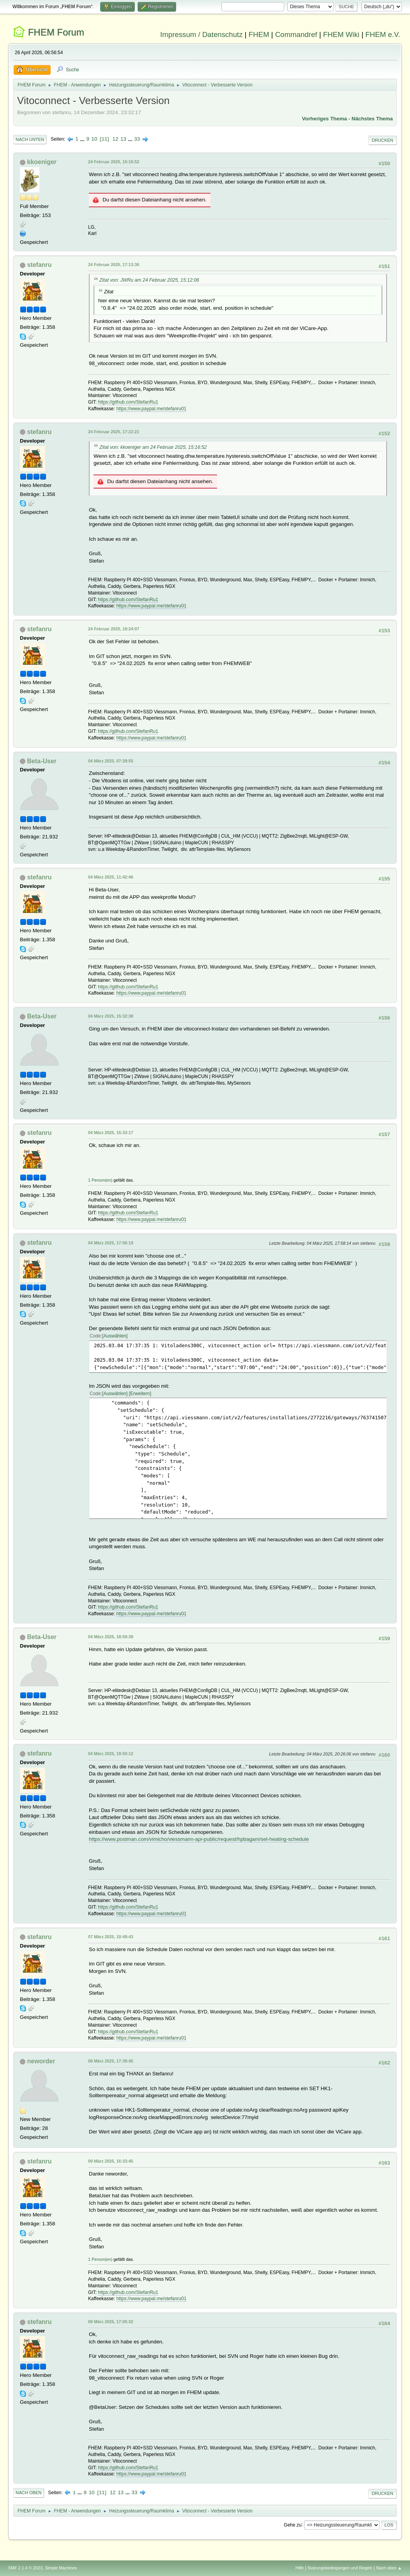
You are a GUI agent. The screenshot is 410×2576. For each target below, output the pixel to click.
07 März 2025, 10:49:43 (110, 1936)
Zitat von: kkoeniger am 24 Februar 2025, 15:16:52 (153, 447)
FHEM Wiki (341, 34)
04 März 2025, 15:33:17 (110, 1132)
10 (94, 139)
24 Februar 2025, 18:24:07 (113, 628)
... (83, 139)
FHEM (259, 34)
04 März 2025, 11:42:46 (110, 877)
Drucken (382, 140)
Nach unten (30, 139)
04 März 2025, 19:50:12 (110, 1753)
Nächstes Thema (372, 119)
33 (137, 139)
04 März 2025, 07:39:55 (110, 761)
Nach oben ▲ (389, 2567)
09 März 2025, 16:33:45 (110, 2161)
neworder (41, 2061)
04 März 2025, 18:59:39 (110, 1636)
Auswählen (114, 1336)
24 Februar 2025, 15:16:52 (113, 161)
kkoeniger (42, 162)
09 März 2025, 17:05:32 (110, 2321)
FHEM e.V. (382, 34)
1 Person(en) (100, 1180)
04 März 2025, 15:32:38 (110, 1016)
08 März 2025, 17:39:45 (110, 2061)
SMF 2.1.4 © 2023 (25, 2567)
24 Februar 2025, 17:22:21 (113, 431)
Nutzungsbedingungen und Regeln (340, 2567)
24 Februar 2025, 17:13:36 (113, 264)
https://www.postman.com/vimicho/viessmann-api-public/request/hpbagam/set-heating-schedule (199, 1839)
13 (123, 139)
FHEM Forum (56, 32)
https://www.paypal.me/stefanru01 (151, 408)
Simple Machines (61, 2567)
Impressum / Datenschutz (201, 34)
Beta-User (42, 761)
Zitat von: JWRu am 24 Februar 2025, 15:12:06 (149, 280)
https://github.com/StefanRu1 (128, 402)
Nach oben (29, 2492)
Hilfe (299, 2567)
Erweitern (140, 1393)
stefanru (39, 264)
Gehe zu (292, 2524)
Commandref (296, 34)
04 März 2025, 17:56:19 (110, 1242)
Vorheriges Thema (324, 119)
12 (115, 139)
